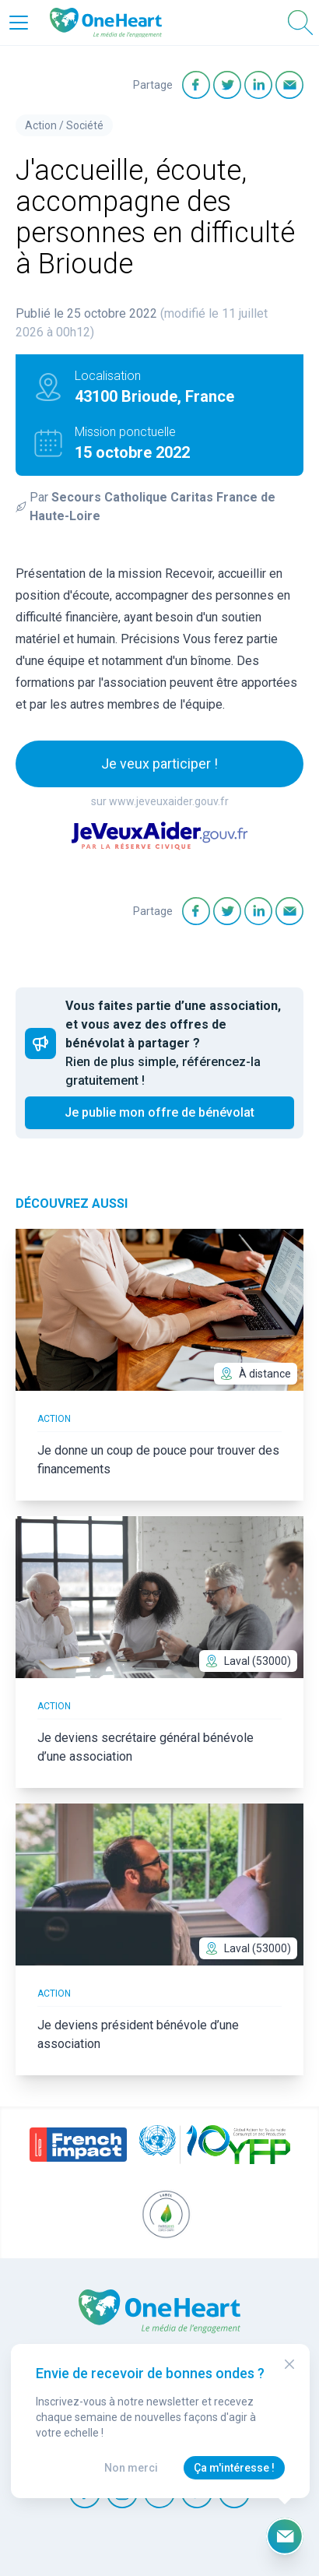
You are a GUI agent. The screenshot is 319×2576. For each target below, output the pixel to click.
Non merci (131, 2468)
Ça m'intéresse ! (234, 2468)
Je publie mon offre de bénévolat (159, 1112)
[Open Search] (300, 22)
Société (84, 125)
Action (41, 125)
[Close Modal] (289, 2364)
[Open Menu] (18, 22)
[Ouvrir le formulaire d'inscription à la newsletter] (284, 2536)
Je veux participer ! (159, 763)
